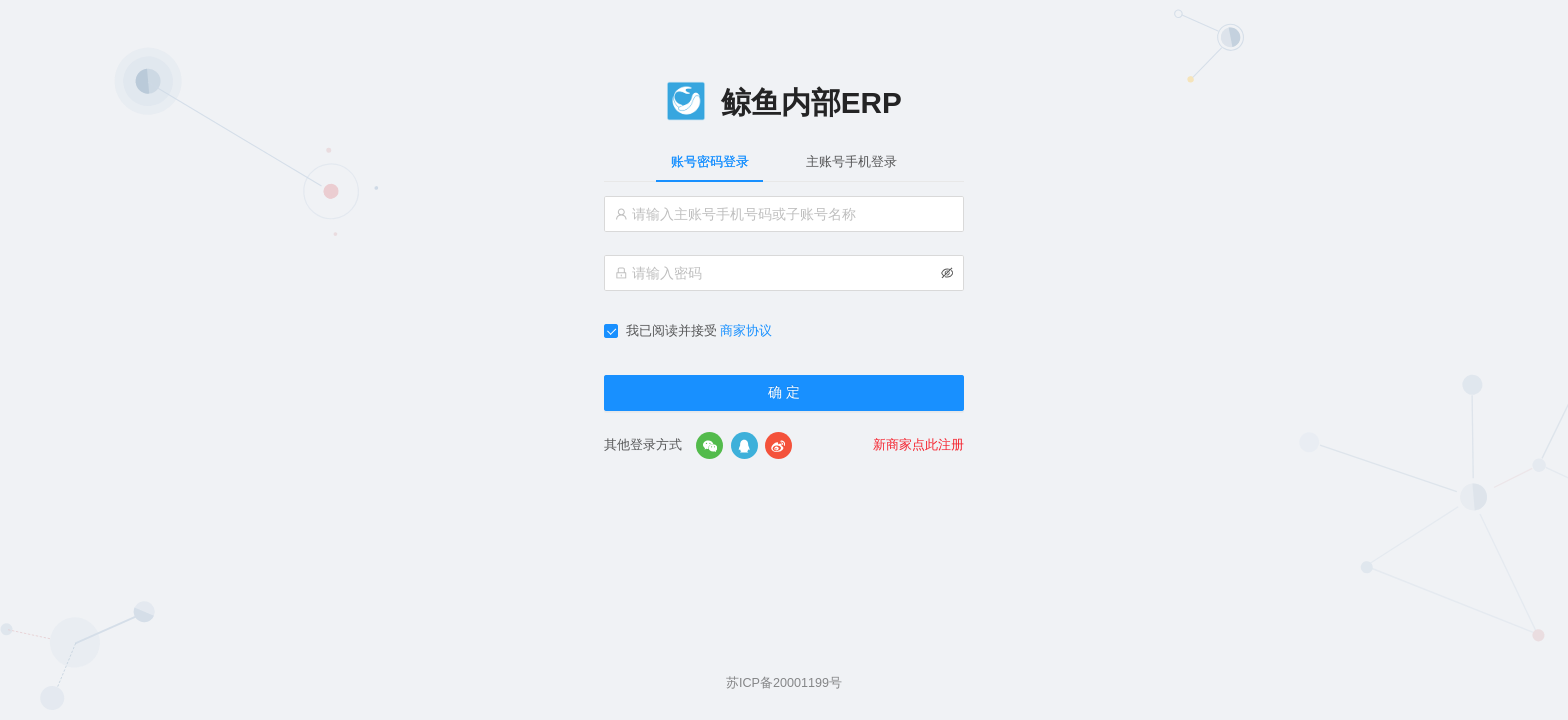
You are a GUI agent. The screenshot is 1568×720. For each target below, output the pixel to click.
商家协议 (746, 331)
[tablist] (784, 162)
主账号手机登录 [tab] (851, 162)
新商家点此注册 (918, 445)
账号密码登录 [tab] (710, 162)
